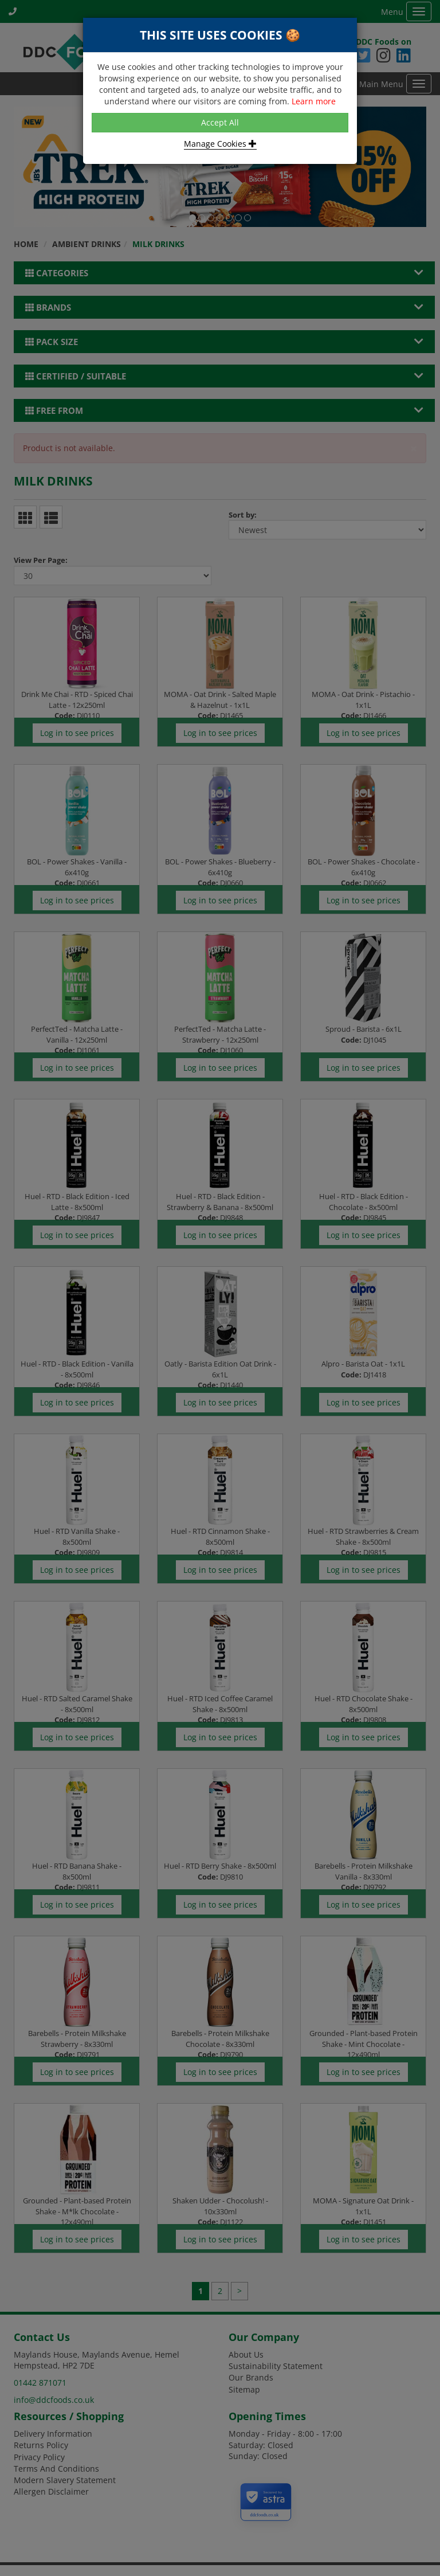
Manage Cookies (220, 143)
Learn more (314, 101)
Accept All (220, 122)
